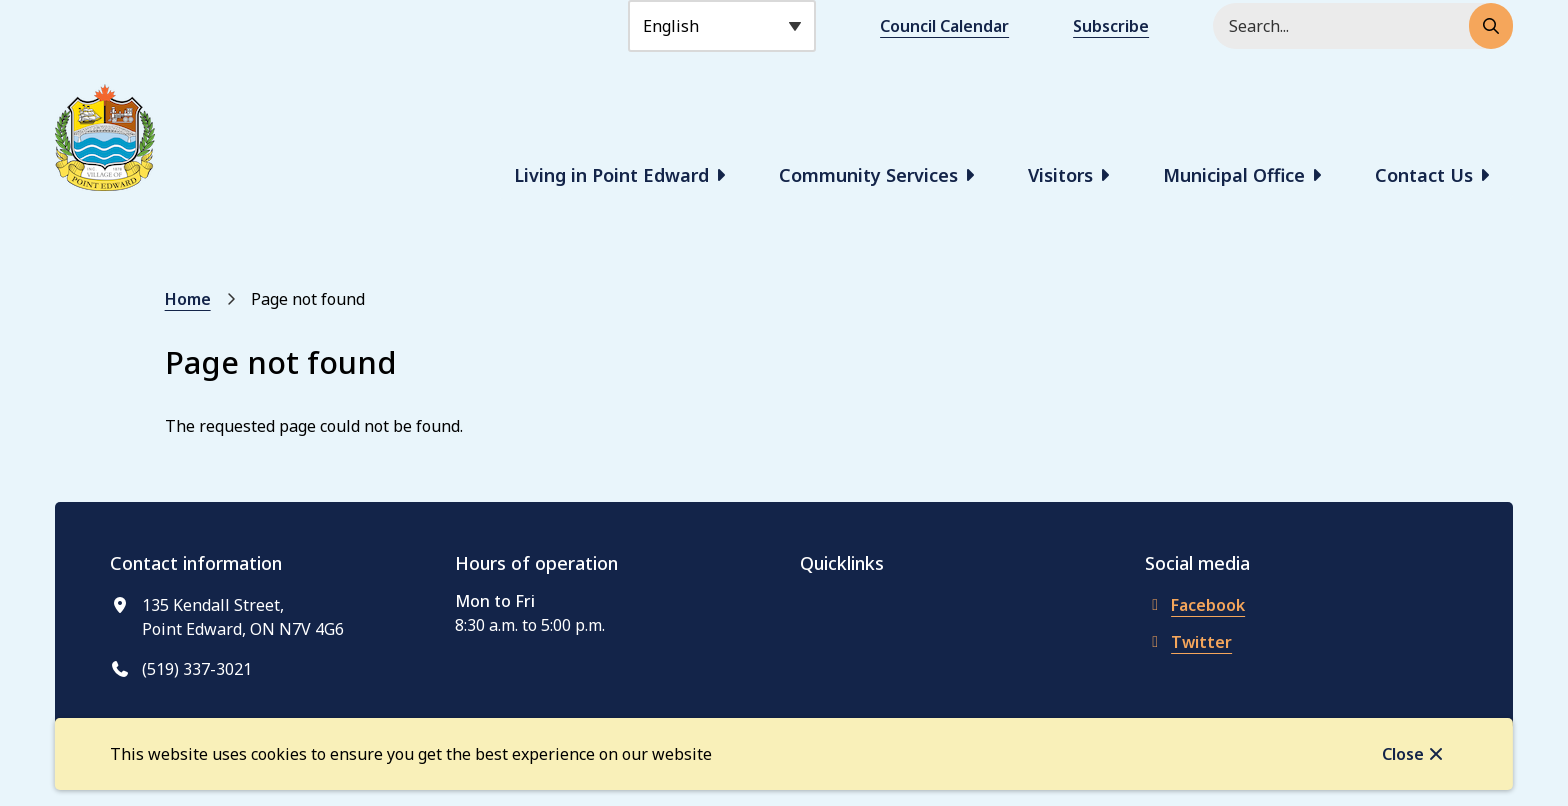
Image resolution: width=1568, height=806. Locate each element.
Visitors (1060, 175)
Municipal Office (1234, 175)
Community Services (868, 175)
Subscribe (1111, 26)
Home (188, 299)
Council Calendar (944, 26)
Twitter (1188, 642)
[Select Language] (722, 26)
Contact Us (1424, 175)
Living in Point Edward (611, 175)
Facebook (1195, 605)
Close (1403, 754)
